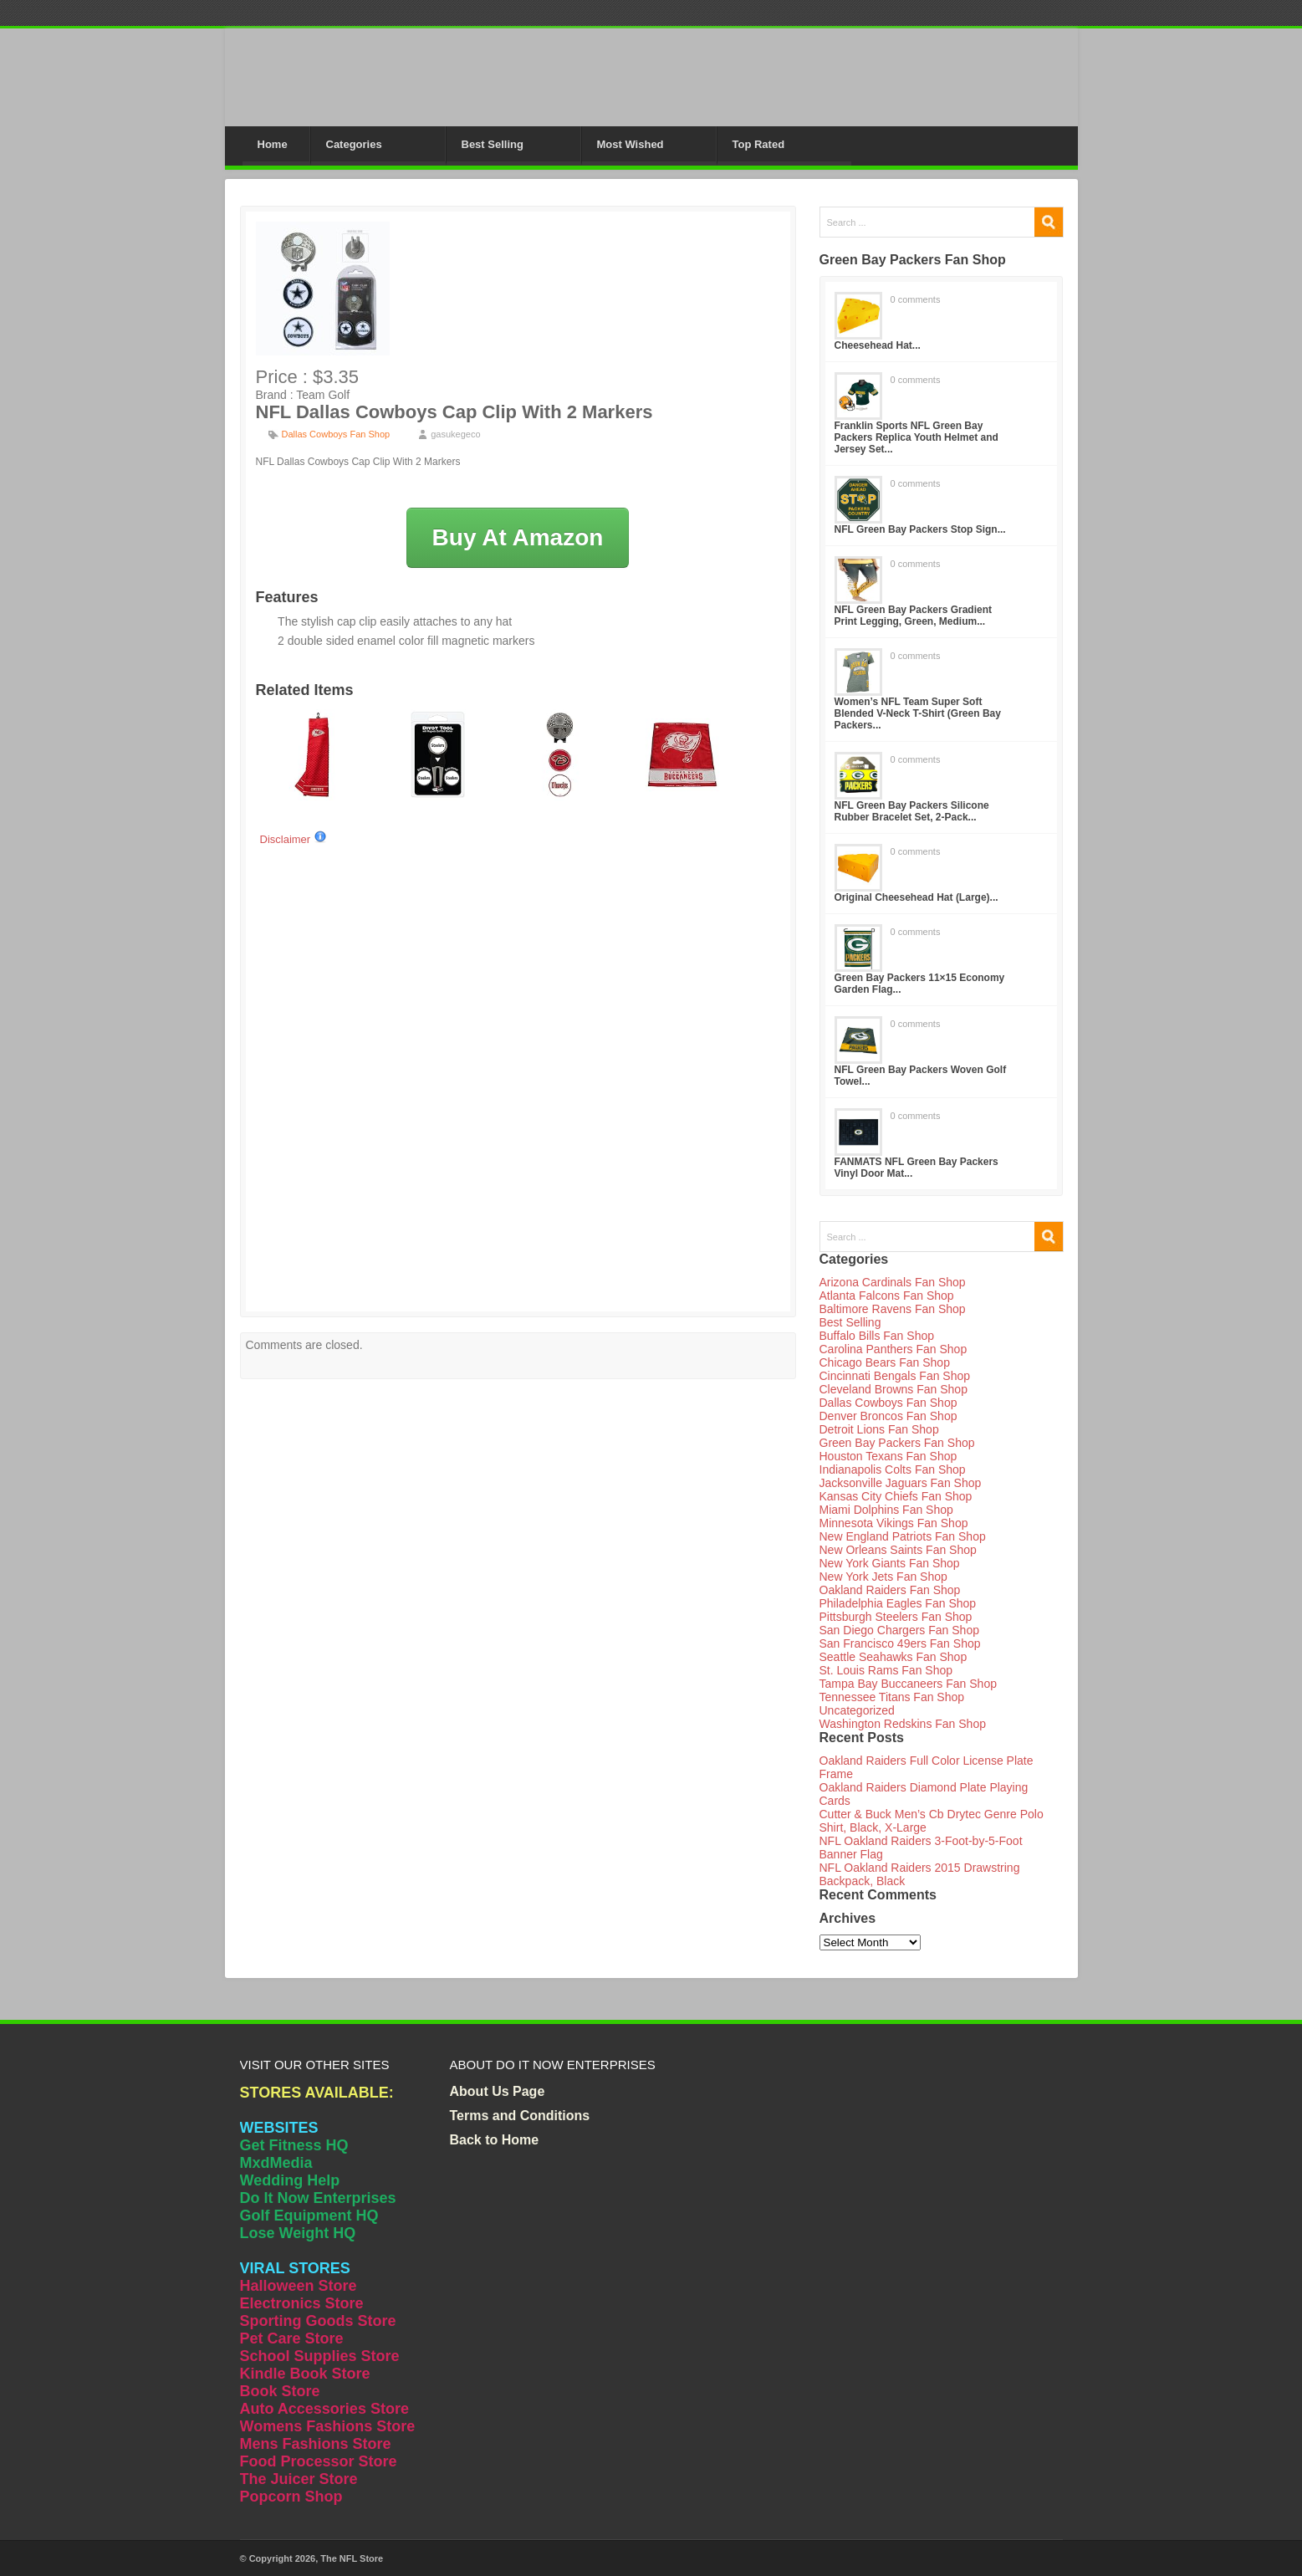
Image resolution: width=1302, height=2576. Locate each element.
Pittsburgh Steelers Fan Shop (896, 1616)
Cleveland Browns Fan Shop (893, 1389)
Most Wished (630, 144)
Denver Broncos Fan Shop (888, 1416)
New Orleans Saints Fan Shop (898, 1549)
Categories (354, 144)
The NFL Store (351, 2558)
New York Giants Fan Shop (889, 1563)
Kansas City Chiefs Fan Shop (896, 1496)
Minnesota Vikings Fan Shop (893, 1523)
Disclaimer (293, 839)
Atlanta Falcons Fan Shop (886, 1295)
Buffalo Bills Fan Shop (877, 1335)
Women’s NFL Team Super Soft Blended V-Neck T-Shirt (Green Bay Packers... (918, 713)
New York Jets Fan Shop (883, 1576)
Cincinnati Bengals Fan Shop (895, 1376)
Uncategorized (857, 1710)
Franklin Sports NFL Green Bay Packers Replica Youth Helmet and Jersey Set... (916, 437)
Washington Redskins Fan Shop (902, 1723)
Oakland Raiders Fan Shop (890, 1590)
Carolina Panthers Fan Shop (893, 1349)
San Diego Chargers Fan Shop (899, 1630)
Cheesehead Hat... (878, 345)
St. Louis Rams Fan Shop (886, 1670)
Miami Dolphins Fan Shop (886, 1509)
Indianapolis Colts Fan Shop (892, 1469)
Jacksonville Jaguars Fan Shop (900, 1483)
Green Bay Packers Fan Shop (897, 1442)
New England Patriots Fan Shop (902, 1536)
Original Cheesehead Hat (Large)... (916, 897)
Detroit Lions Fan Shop (879, 1429)
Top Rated (759, 144)
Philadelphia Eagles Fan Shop (898, 1603)
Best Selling (492, 144)
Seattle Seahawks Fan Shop (893, 1657)
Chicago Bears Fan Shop (884, 1362)
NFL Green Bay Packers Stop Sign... (920, 529)
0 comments (916, 299)
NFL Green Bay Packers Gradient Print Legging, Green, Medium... (914, 615)
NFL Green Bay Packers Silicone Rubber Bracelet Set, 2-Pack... (912, 811)
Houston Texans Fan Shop (888, 1456)
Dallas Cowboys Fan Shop (336, 434)
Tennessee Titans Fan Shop (892, 1697)
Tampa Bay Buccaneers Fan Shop (908, 1683)
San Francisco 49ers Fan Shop (900, 1643)
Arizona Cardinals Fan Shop (892, 1282)
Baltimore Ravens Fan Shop (892, 1309)
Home (273, 144)
